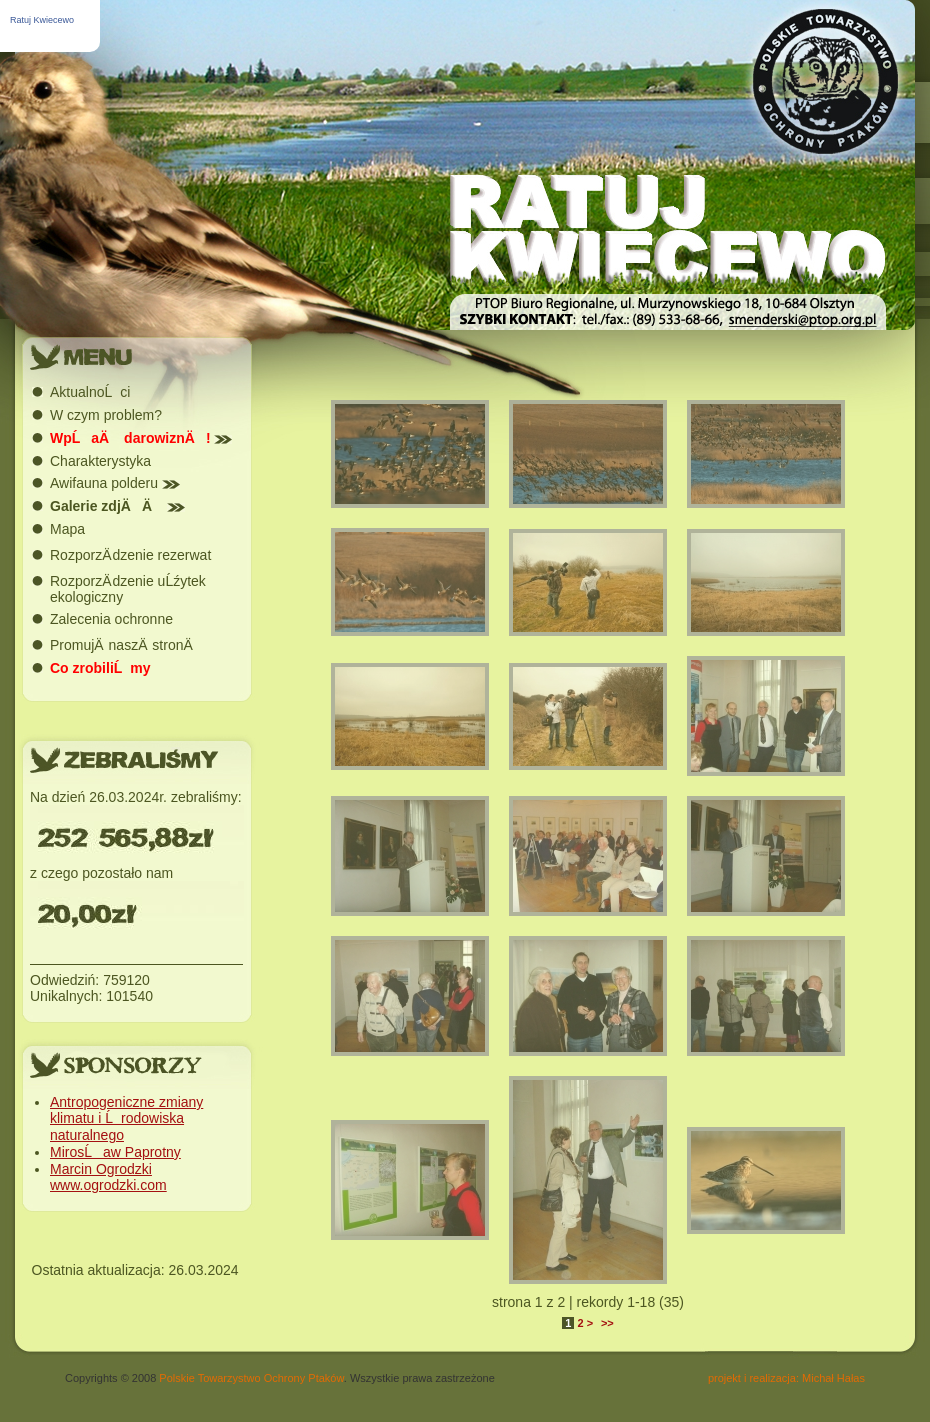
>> (607, 1323)
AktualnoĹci (90, 392)
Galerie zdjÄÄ (117, 506)
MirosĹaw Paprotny (115, 1152)
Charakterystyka (100, 461)
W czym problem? (106, 415)
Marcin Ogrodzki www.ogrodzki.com (108, 1177)
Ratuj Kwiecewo (42, 20)
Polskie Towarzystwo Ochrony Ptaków (251, 1378)
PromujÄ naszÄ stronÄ (127, 645)
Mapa (67, 529)
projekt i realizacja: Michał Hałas (786, 1378)
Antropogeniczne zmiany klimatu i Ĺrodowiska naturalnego (126, 1118)
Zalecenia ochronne (111, 619)
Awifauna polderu (115, 483)
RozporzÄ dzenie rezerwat (130, 555)
